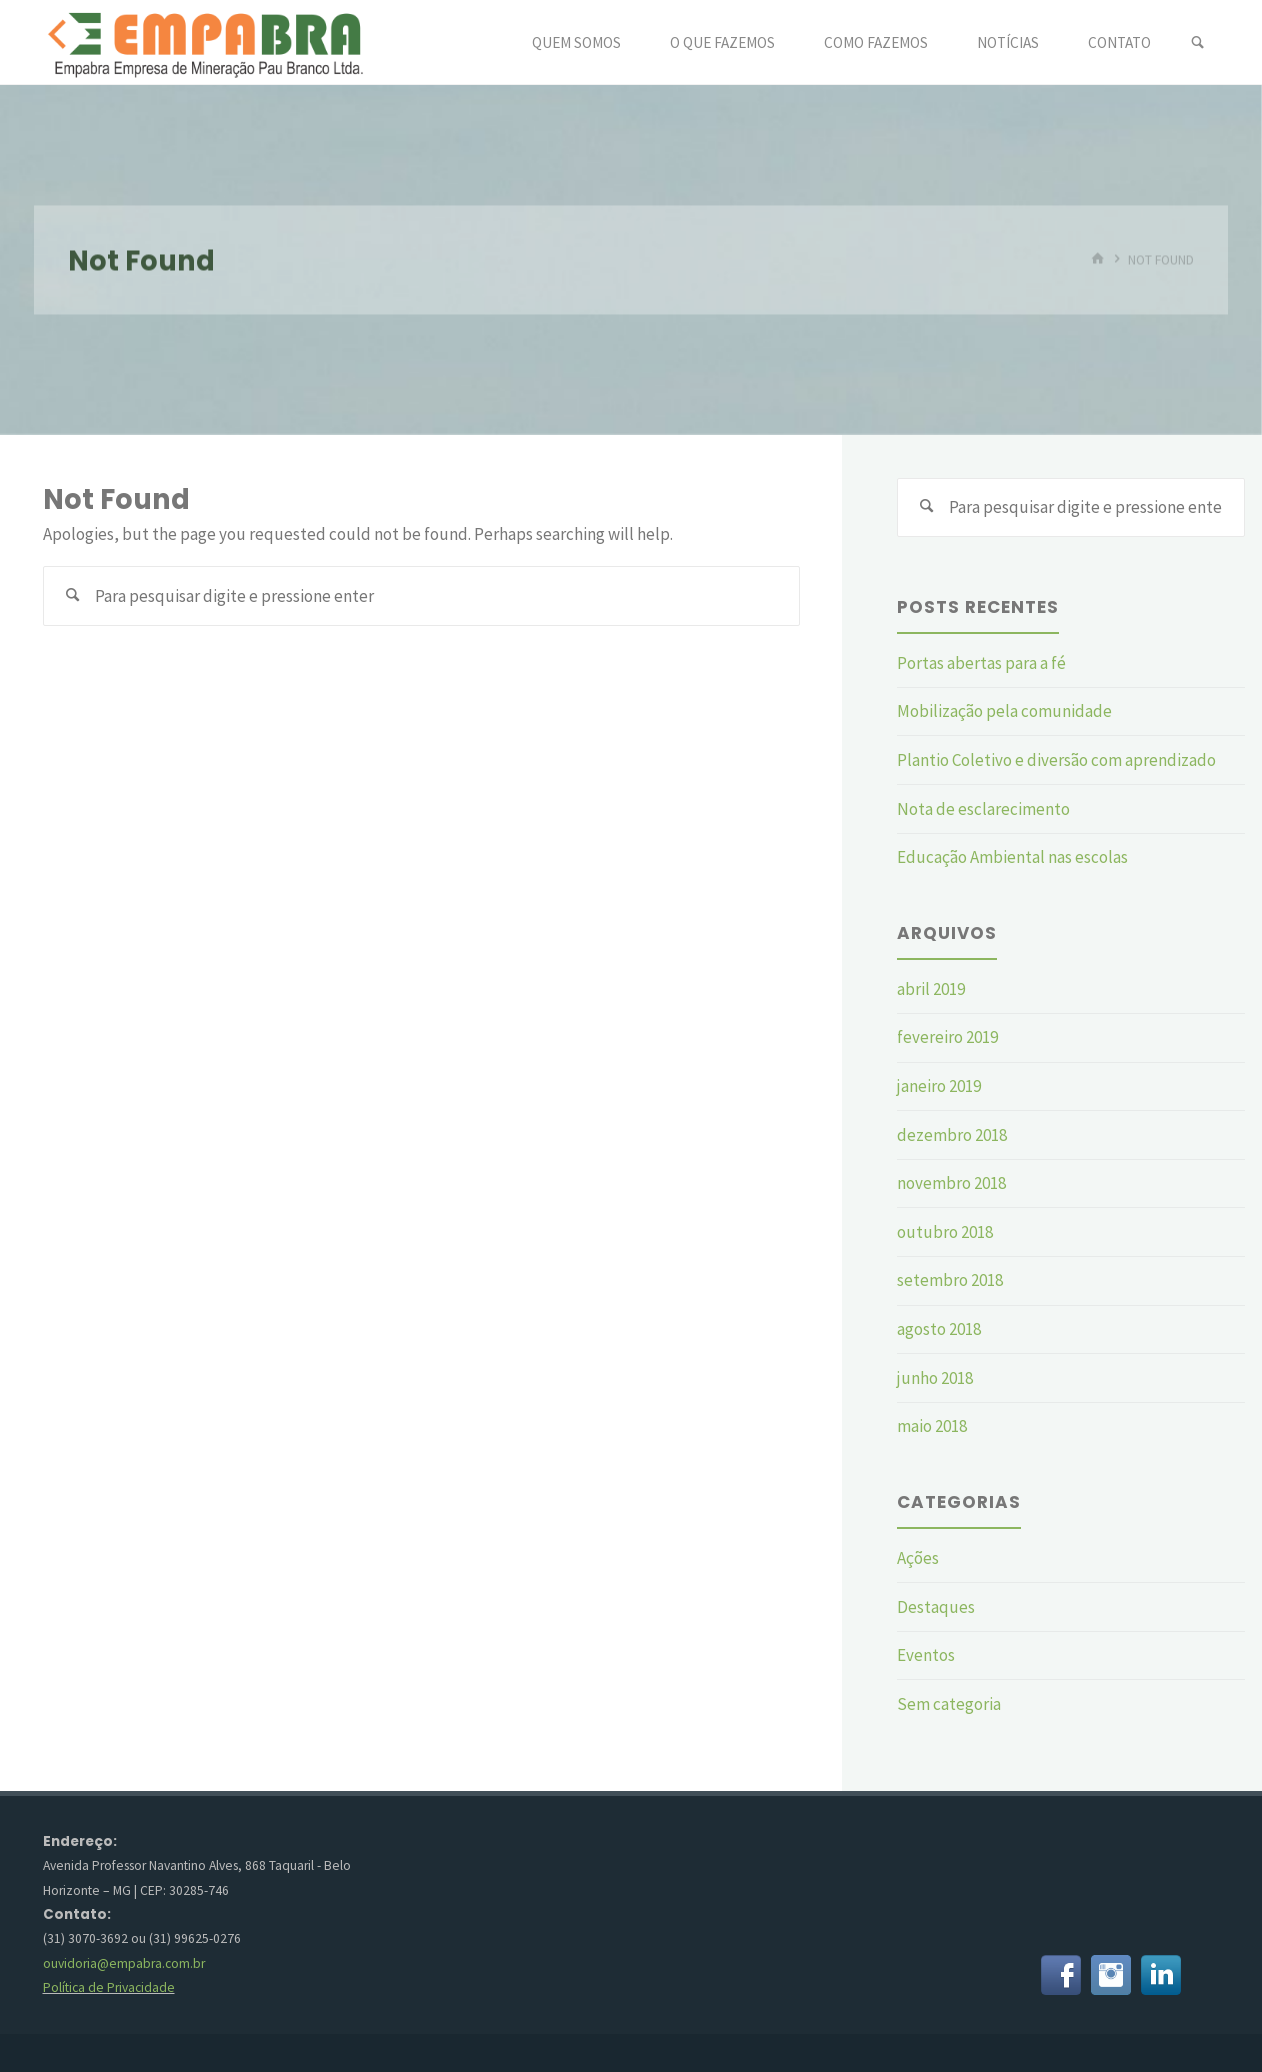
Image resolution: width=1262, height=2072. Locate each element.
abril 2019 (931, 989)
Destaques (936, 1607)
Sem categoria (949, 1704)
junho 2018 (935, 1378)
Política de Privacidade (109, 1987)
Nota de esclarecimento (983, 809)
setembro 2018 (950, 1280)
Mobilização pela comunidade (1004, 711)
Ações (918, 1558)
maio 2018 (932, 1426)
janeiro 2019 (939, 1086)
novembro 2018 (951, 1183)
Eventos (926, 1655)
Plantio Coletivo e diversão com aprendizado (1056, 760)
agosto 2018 (939, 1329)
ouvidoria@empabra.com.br (124, 1963)
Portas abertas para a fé (981, 663)
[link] (1197, 43)
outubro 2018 (945, 1232)
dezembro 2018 (952, 1135)
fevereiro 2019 (947, 1037)
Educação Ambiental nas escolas (1012, 857)
